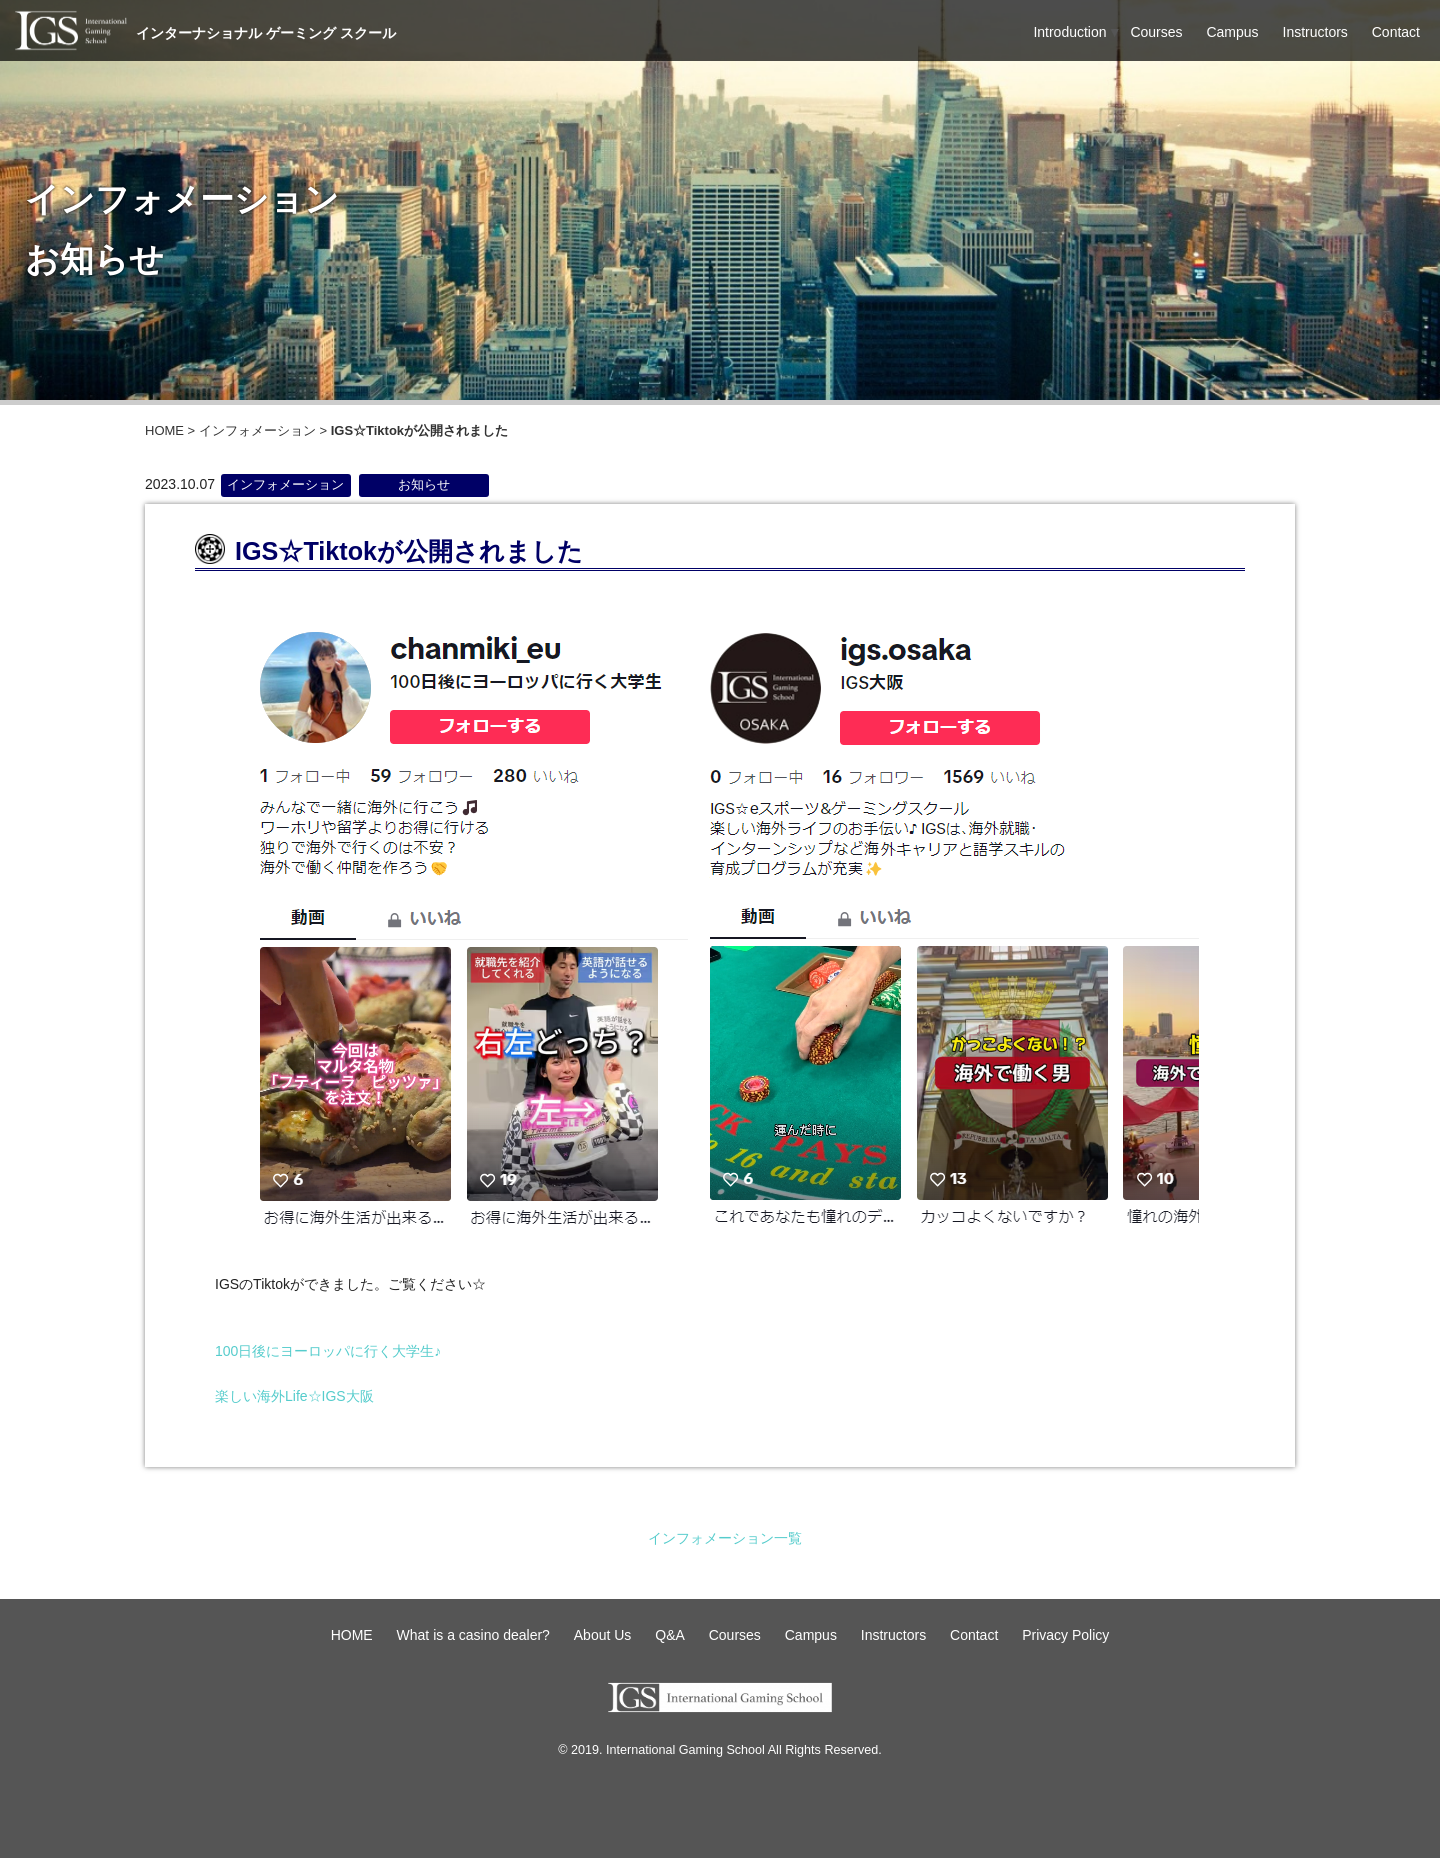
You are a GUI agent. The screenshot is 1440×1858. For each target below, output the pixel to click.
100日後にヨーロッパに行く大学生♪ (328, 1351)
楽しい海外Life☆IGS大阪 (294, 1396)
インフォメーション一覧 (725, 1538)
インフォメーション (257, 430)
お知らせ (424, 485)
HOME (164, 430)
